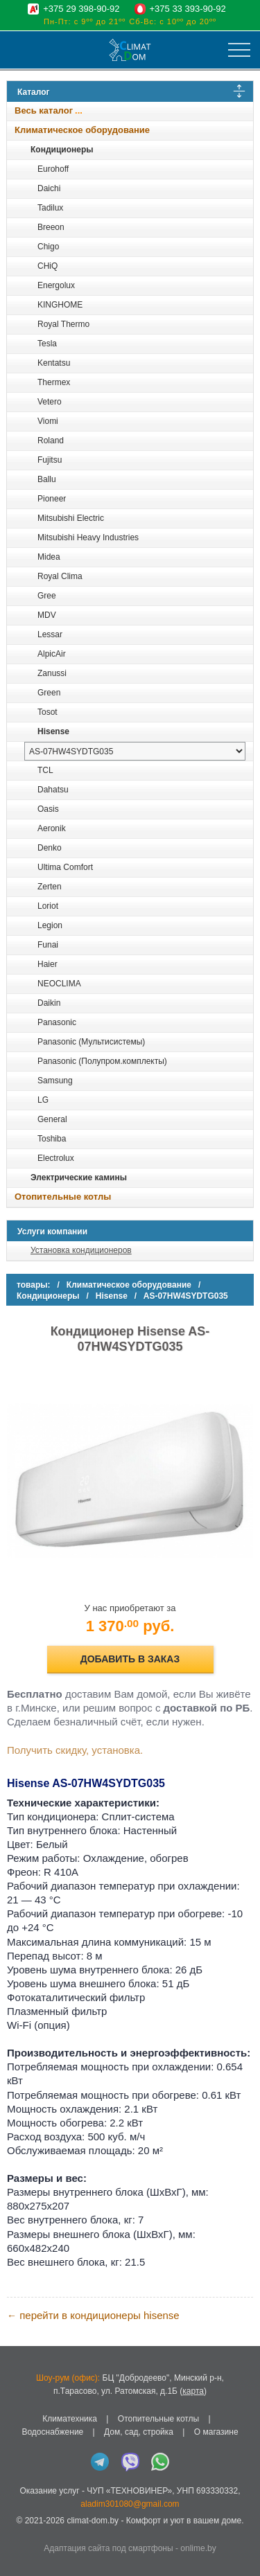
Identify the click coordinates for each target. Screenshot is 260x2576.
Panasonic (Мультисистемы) (91, 1042)
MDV (46, 615)
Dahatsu (53, 789)
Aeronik (51, 828)
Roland (50, 440)
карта (193, 2391)
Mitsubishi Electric (70, 518)
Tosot (47, 712)
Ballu (46, 479)
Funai (47, 945)
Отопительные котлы (63, 1196)
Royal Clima (60, 576)
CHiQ (47, 266)
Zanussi (52, 673)
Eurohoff (53, 169)
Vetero (49, 402)
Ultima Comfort (65, 867)
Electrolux (55, 1158)
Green (48, 693)
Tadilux (50, 208)
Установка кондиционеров (81, 1250)
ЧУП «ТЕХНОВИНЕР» (129, 2491)
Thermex (53, 382)
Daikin (48, 1003)
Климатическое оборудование (82, 130)
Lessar (49, 634)
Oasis (48, 809)
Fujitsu (49, 460)
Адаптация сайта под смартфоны (108, 2548)
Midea (48, 557)
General (52, 1119)
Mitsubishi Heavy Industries (88, 537)
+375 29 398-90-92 (81, 8)
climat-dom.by (93, 2520)
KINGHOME (60, 305)
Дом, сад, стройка (138, 2432)
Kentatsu (53, 363)
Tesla (47, 343)
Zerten (49, 886)
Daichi (48, 188)
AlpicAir (51, 654)
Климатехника (69, 2419)
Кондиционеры (62, 149)
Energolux (56, 285)
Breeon (50, 227)
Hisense (53, 731)
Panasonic (56, 1022)
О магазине (216, 2432)
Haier (47, 964)
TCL (45, 770)
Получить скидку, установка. (75, 1750)
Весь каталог (44, 110)
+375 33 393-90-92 (188, 8)
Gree (46, 596)
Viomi (47, 421)
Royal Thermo (63, 324)
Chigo (48, 246)
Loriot (47, 906)
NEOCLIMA (59, 983)
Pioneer (51, 499)
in (19, 2531)
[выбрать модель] (134, 751)
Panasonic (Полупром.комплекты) (102, 1061)
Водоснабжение (52, 2432)
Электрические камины (79, 1177)
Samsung (55, 1080)
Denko (49, 848)
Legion (49, 925)
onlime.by (198, 2548)
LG (43, 1100)
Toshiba (51, 1139)
